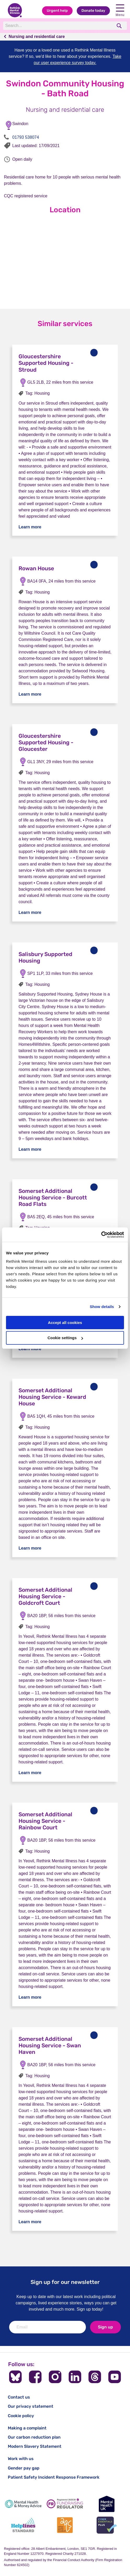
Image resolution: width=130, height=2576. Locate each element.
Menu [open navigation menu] (120, 10)
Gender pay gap (23, 2468)
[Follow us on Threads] (94, 2376)
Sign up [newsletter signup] (105, 2326)
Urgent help (57, 10)
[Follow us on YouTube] (114, 2376)
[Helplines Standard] (23, 2525)
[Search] (58, 25)
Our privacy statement (30, 2406)
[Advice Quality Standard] (65, 2525)
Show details (102, 1306)
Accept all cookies (65, 1322)
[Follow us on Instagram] (55, 2376)
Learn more (30, 527)
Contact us (19, 2397)
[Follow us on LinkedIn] (75, 2376)
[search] (120, 25)
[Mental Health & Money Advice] (23, 2503)
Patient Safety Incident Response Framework (53, 2477)
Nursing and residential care (37, 36)
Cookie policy (21, 2415)
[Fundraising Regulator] (65, 2503)
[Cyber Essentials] (106, 2525)
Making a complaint (27, 2428)
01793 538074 (25, 137)
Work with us (21, 2458)
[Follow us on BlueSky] (15, 2376)
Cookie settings (65, 1338)
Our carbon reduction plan (34, 2437)
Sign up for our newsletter (65, 2282)
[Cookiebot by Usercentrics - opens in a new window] (101, 1234)
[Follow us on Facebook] (35, 2376)
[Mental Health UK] (106, 2503)
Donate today (93, 10)
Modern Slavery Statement (34, 2446)
